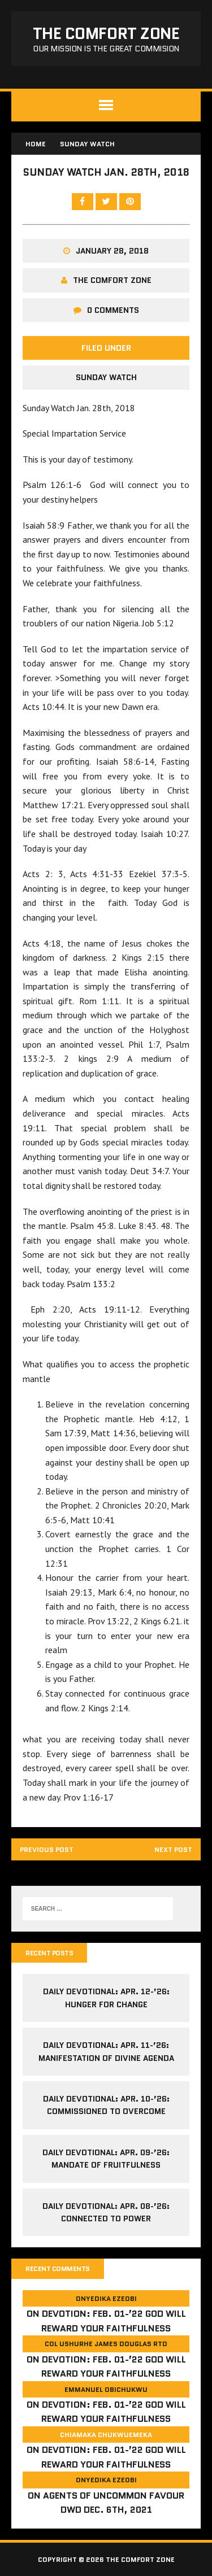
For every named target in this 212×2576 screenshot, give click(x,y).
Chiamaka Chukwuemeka (106, 2434)
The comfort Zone (112, 280)
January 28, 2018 (112, 250)
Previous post (46, 1849)
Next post (173, 1849)
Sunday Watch (106, 377)
